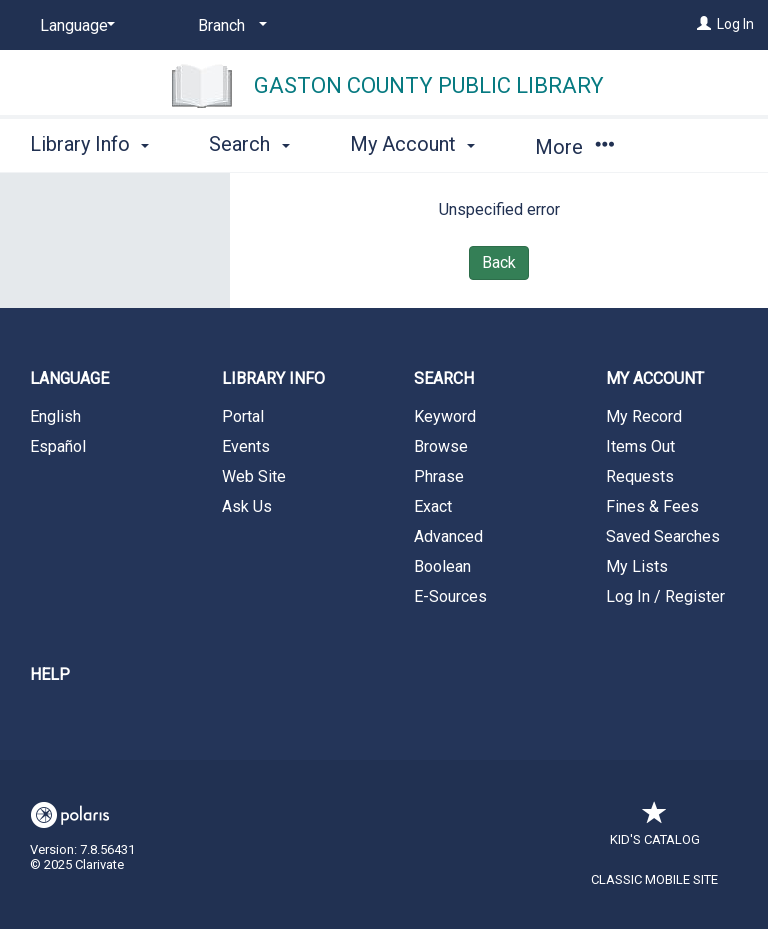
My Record (644, 416)
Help (50, 674)
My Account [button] (412, 144)
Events (246, 446)
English (55, 416)
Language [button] (69, 378)
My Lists (637, 566)
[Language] (74, 26)
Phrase (439, 476)
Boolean (442, 566)
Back (499, 262)
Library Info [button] (89, 144)
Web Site (254, 476)
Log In (735, 24)
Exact (433, 506)
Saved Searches (663, 536)
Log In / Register (665, 596)
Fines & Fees (652, 506)
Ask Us (247, 506)
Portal (243, 416)
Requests (640, 476)
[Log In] (704, 24)
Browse (441, 446)
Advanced (448, 536)
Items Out (640, 446)
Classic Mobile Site (654, 879)
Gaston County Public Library (429, 85)
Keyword (445, 416)
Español (58, 446)
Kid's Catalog (655, 829)
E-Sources (450, 596)
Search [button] (249, 144)
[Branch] (229, 26)
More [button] (574, 147)
